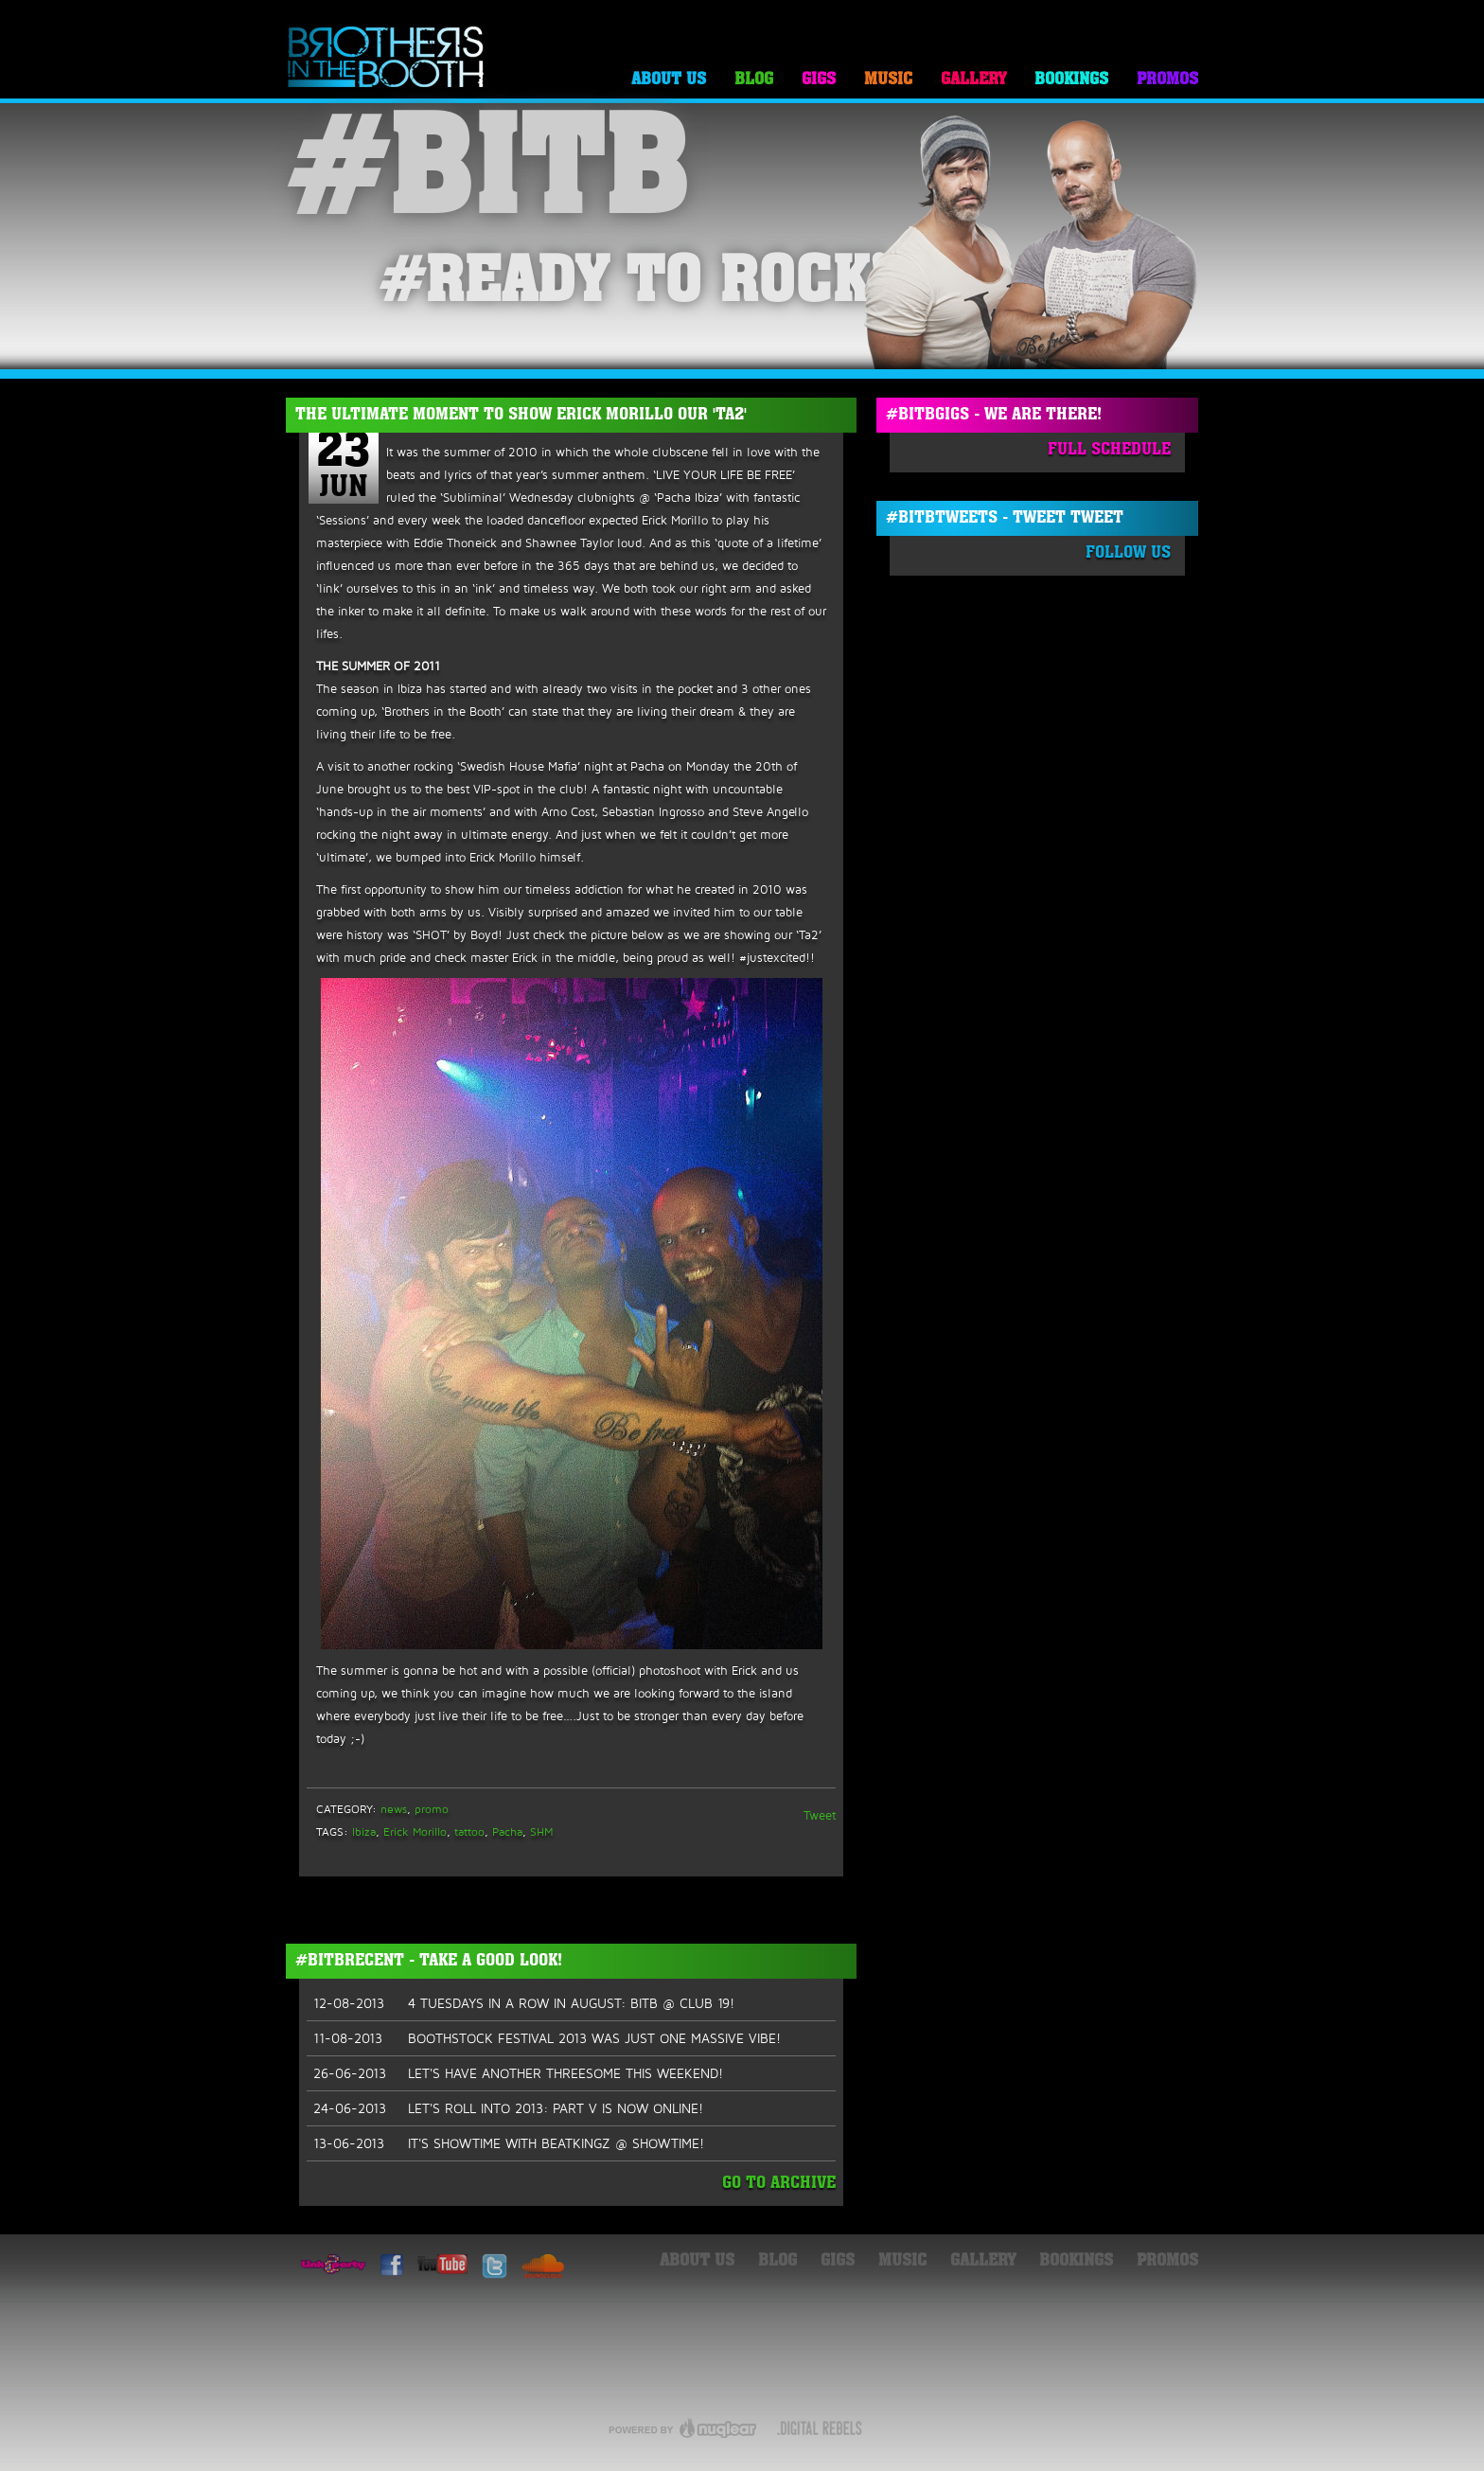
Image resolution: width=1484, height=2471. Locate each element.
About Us (668, 80)
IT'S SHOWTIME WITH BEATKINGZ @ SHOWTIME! (508, 2143)
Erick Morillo (415, 1831)
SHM (541, 1831)
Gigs (819, 80)
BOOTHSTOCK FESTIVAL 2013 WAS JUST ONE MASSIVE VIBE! (547, 2038)
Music (888, 80)
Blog (753, 80)
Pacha (507, 1831)
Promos (1167, 80)
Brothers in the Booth (386, 58)
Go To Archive (779, 2184)
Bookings (1071, 80)
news (393, 1809)
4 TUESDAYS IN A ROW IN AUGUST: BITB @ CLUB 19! (523, 2003)
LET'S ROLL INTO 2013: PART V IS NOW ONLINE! (508, 2108)
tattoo (469, 1831)
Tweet (820, 1814)
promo (432, 1809)
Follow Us (1128, 553)
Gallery (973, 80)
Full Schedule (1109, 450)
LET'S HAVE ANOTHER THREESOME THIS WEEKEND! (518, 2073)
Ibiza (364, 1831)
